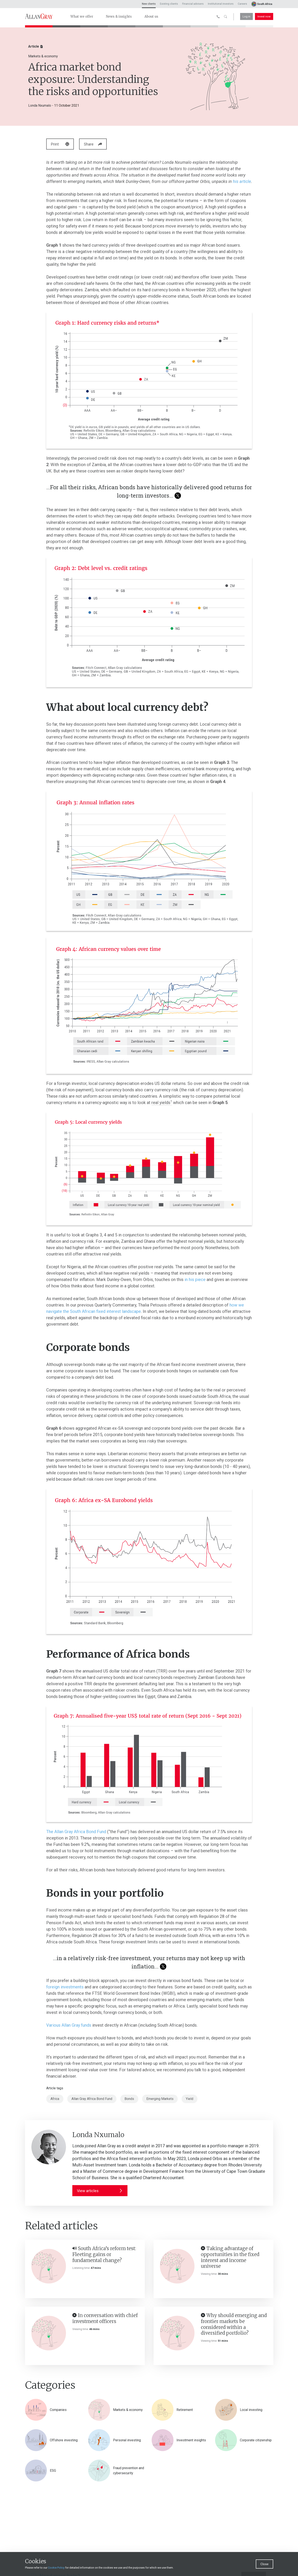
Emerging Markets (159, 2099)
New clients (149, 3)
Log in (246, 16)
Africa (54, 2099)
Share (93, 144)
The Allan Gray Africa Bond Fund (76, 1831)
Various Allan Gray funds (68, 2025)
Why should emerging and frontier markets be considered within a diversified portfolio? (234, 2324)
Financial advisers (193, 3)
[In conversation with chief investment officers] (48, 2333)
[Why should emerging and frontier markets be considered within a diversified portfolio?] (177, 2333)
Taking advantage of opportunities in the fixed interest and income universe (230, 2257)
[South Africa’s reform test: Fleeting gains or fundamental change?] (48, 2266)
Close (264, 2564)
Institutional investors (221, 3)
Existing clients (169, 3)
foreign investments (65, 1986)
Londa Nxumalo (39, 105)
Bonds (129, 2099)
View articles (100, 2191)
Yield (189, 2099)
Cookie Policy (56, 2567)
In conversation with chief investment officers (105, 2318)
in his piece (195, 1279)
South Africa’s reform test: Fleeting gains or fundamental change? (104, 2254)
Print (60, 144)
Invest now (264, 16)
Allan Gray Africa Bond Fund (91, 2099)
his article (242, 181)
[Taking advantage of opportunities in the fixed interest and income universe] (177, 2266)
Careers (242, 3)
